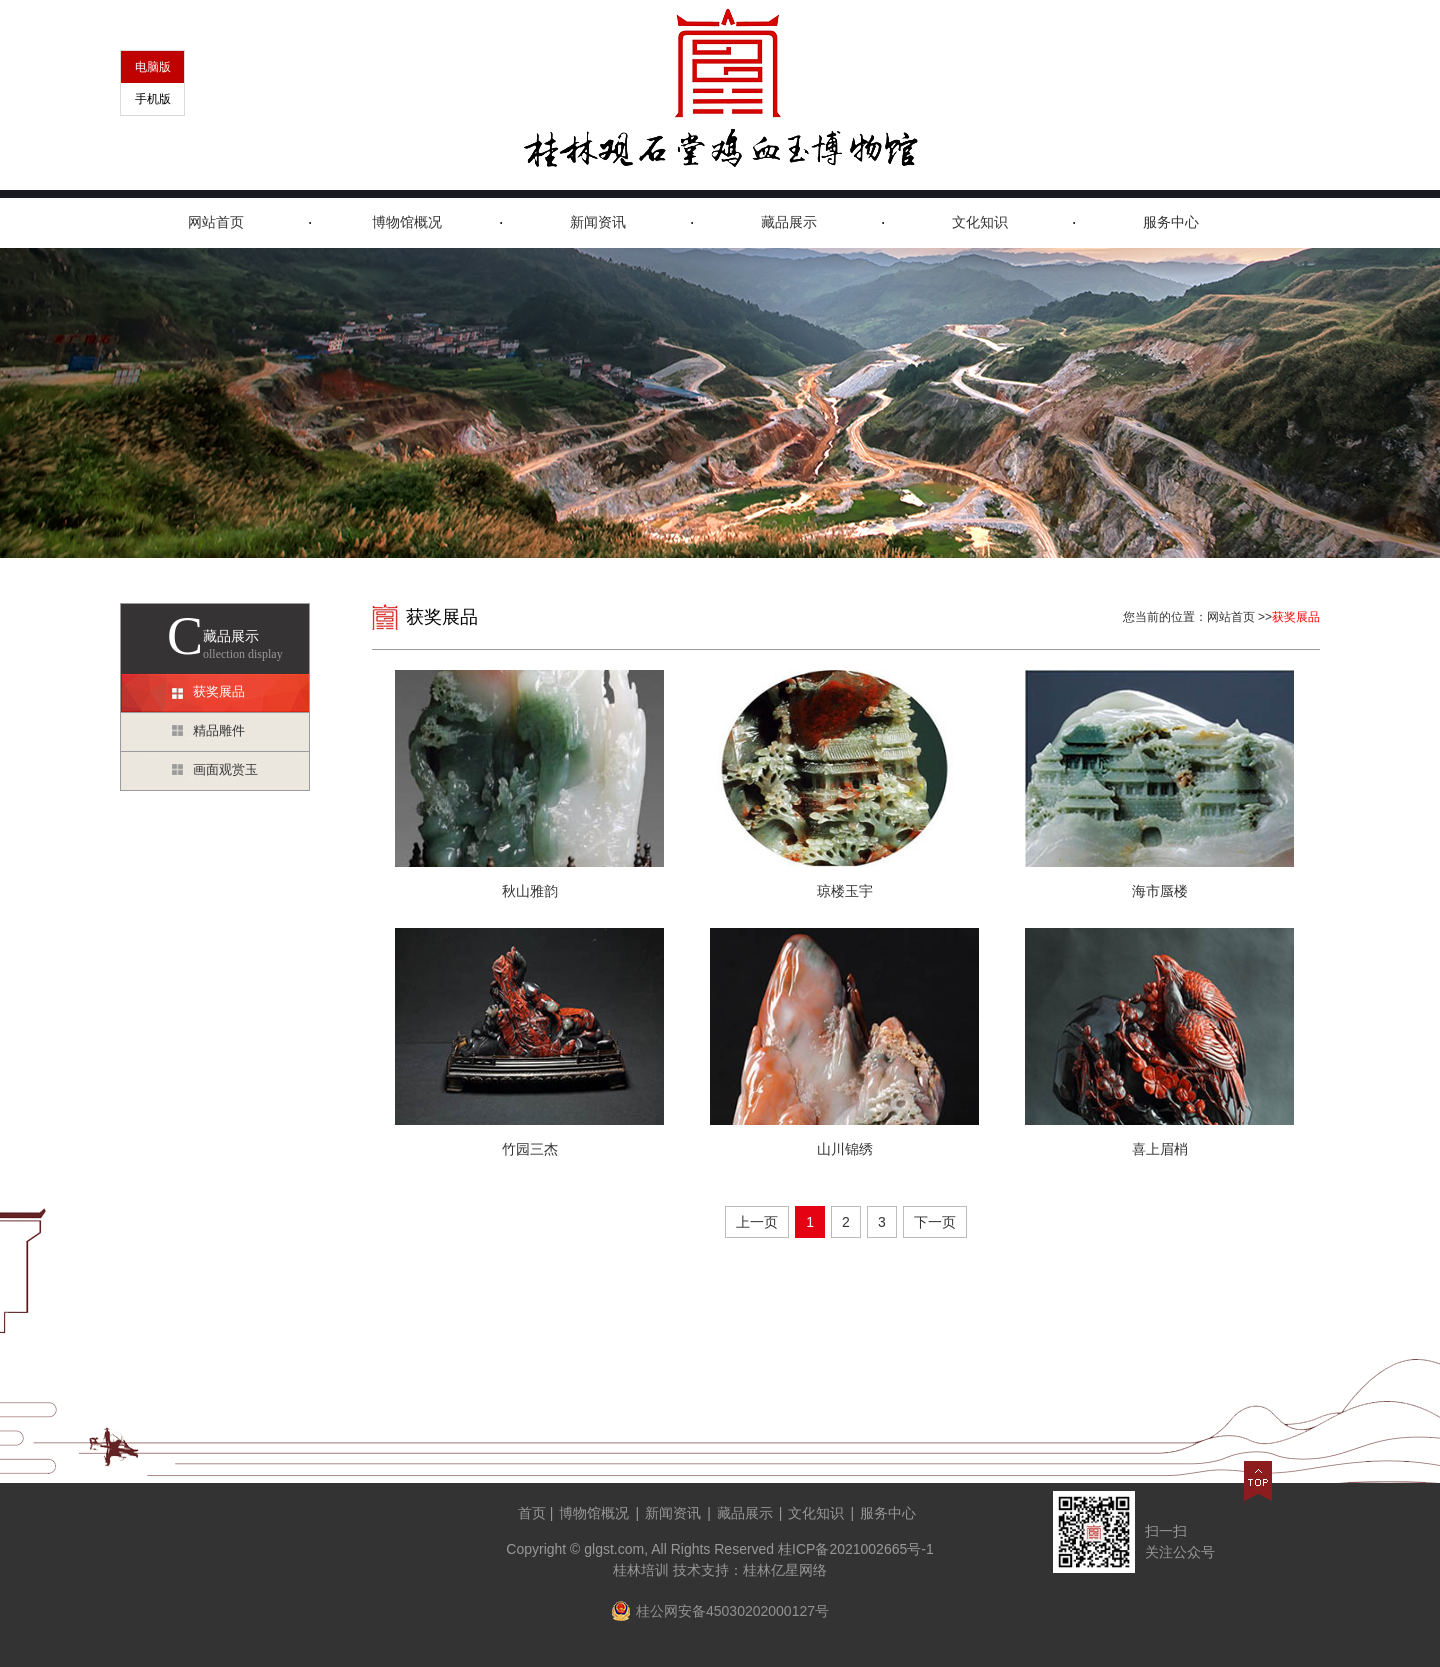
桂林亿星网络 (785, 1570)
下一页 (935, 1222)
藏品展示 (789, 222)
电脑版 (153, 67)
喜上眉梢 (1160, 1149)
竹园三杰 (530, 1149)
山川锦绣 (845, 1149)
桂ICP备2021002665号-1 (856, 1549)
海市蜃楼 (1160, 891)
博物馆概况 (407, 222)
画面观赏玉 (225, 769)
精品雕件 (219, 730)
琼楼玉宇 (845, 891)
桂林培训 (641, 1570)
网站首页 (216, 222)
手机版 (153, 99)
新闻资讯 (598, 222)
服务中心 (1171, 222)
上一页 (757, 1222)
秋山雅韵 (530, 891)
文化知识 (980, 222)
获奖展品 (219, 691)
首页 (532, 1513)
